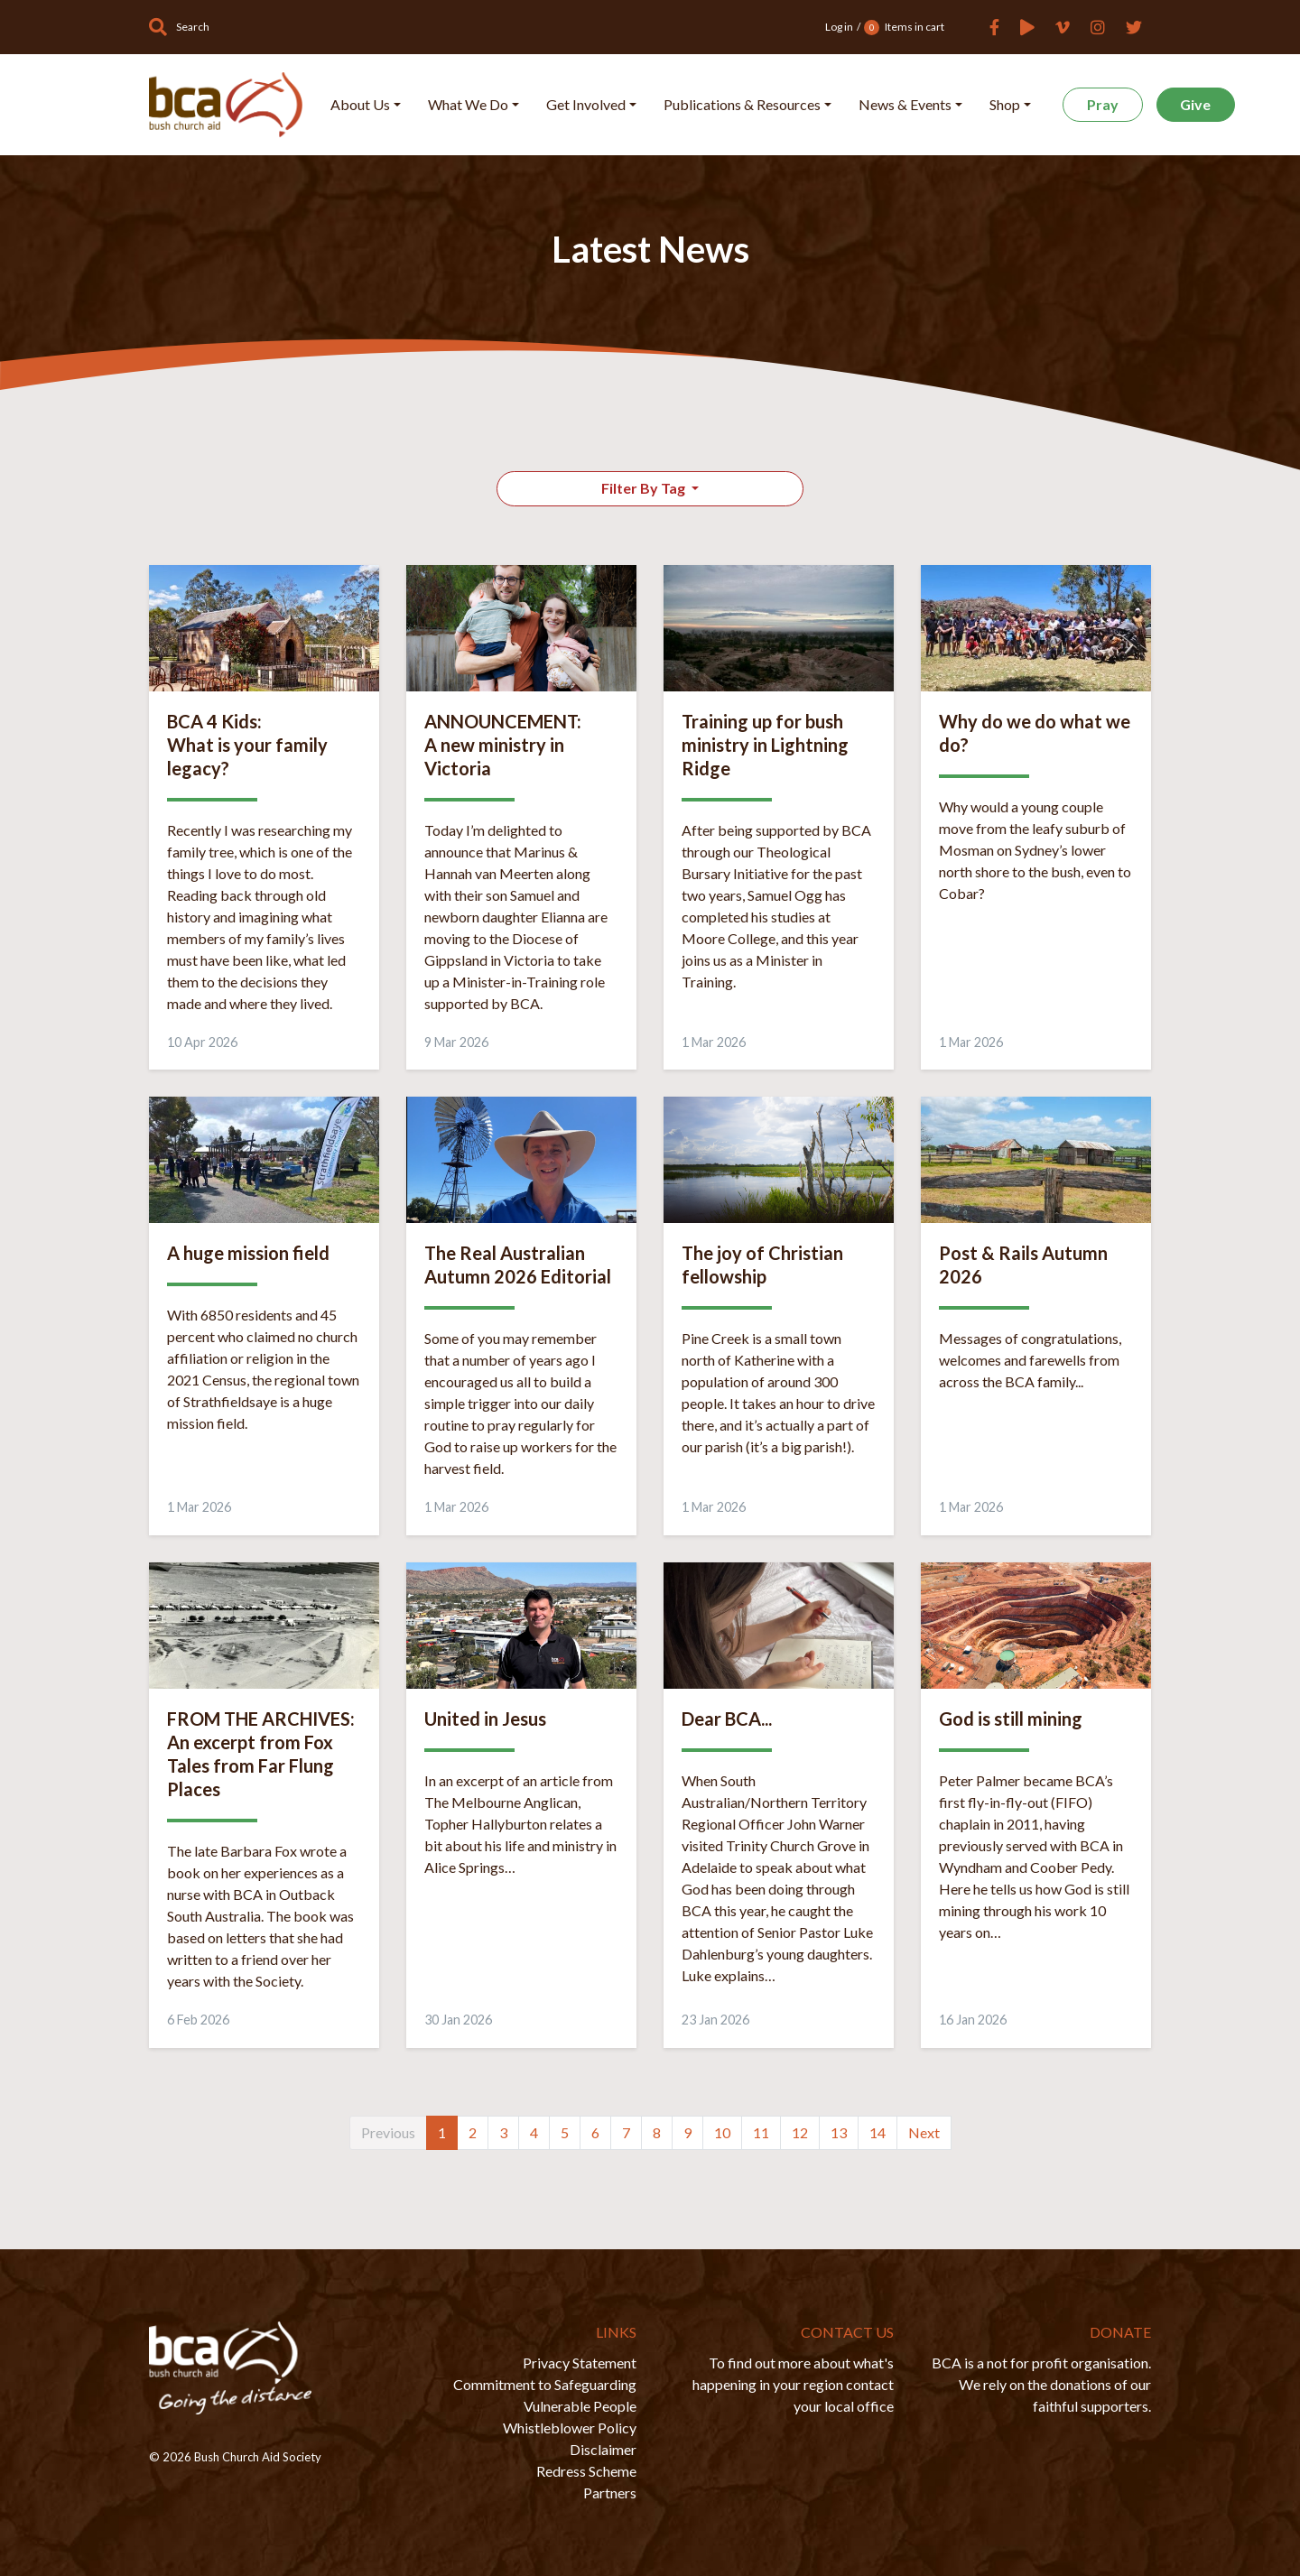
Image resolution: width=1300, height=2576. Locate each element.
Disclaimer (603, 2449)
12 (800, 2132)
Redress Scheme (586, 2470)
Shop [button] (1004, 104)
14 (877, 2132)
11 (761, 2132)
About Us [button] (360, 104)
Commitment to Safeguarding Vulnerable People (544, 2395)
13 (839, 2132)
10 (722, 2132)
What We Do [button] (468, 104)
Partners (609, 2492)
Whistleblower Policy (569, 2427)
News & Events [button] (905, 104)
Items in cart (904, 27)
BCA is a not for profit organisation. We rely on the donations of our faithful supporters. (1041, 2384)
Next (924, 2132)
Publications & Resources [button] (742, 104)
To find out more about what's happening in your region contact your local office (793, 2384)
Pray (1103, 104)
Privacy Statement (579, 2362)
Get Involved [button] (586, 104)
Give (1195, 104)
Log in (839, 26)
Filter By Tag (644, 487)
